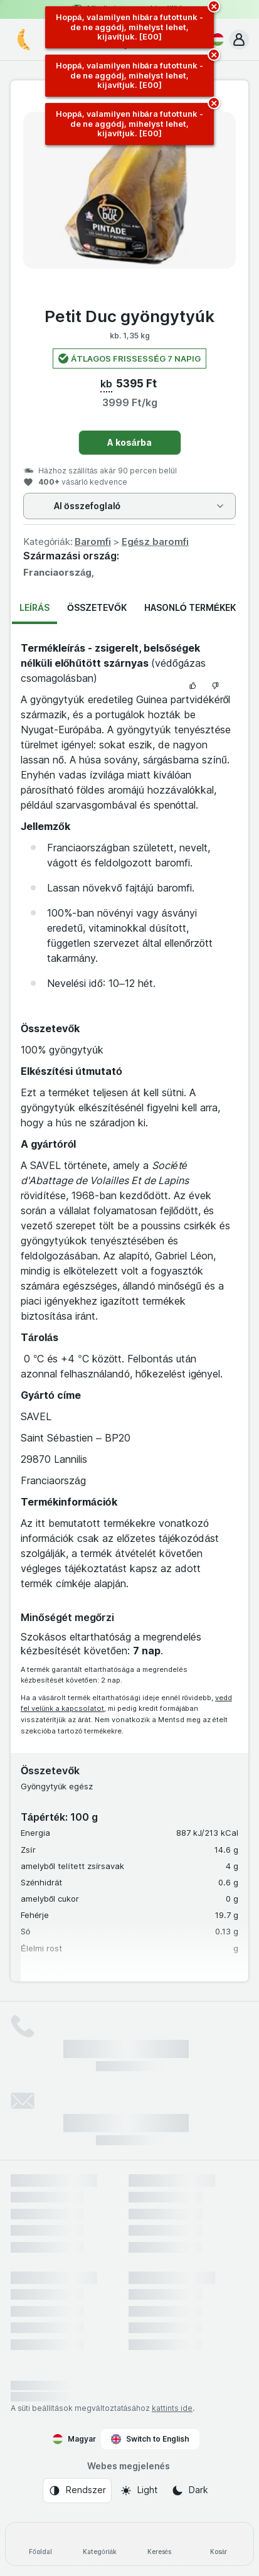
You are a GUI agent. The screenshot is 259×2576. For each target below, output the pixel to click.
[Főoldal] (40, 2544)
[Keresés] (159, 2544)
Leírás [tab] (34, 607)
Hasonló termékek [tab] (190, 607)
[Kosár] (218, 2544)
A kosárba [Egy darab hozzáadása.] (129, 442)
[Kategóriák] (100, 2544)
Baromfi (93, 541)
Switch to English (150, 2439)
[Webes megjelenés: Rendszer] (77, 2490)
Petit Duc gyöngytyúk (129, 316)
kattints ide (172, 2408)
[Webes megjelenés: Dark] (190, 2490)
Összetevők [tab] (97, 607)
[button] (239, 40)
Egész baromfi (155, 541)
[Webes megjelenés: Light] (138, 2490)
